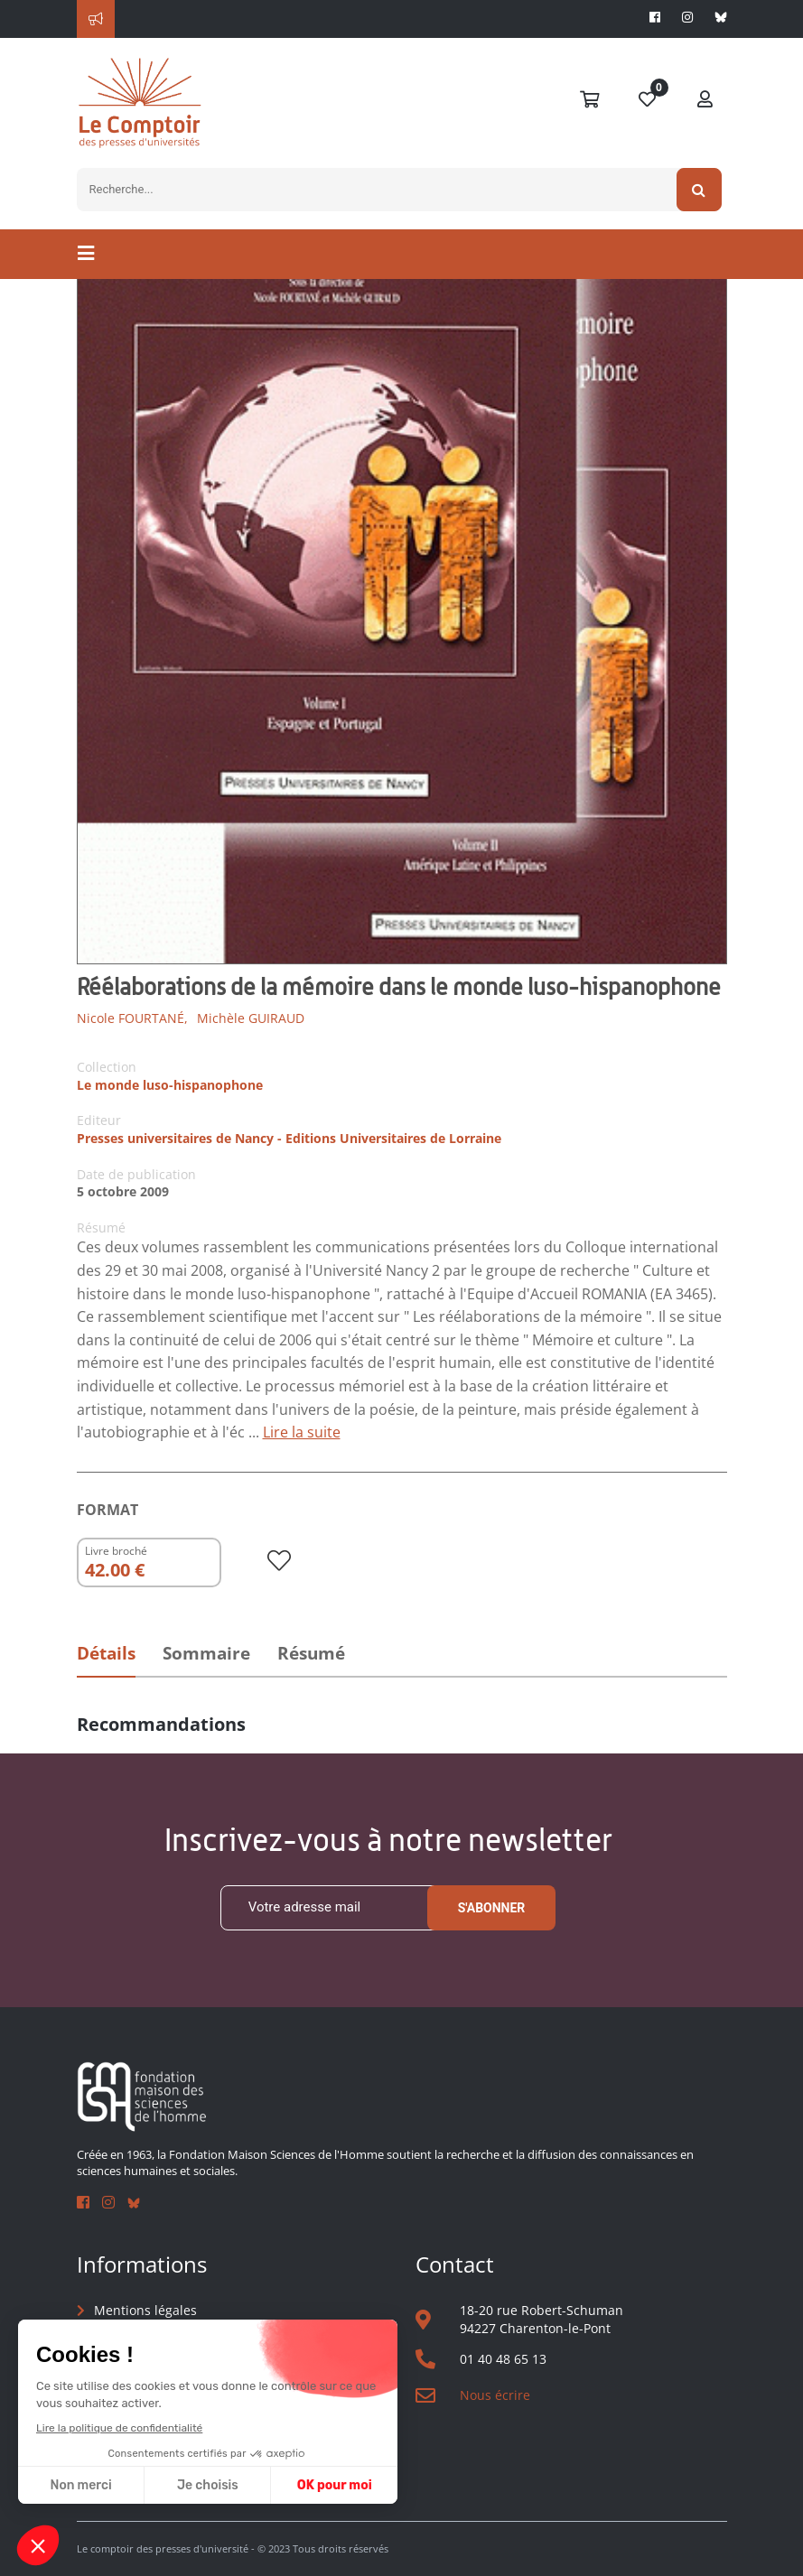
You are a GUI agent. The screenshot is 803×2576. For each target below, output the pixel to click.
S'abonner (492, 1908)
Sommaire (206, 1653)
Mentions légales (145, 2310)
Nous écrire (495, 2395)
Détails (106, 1653)
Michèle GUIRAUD (250, 1018)
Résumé (311, 1653)
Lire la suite (302, 1432)
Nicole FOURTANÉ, (132, 1018)
